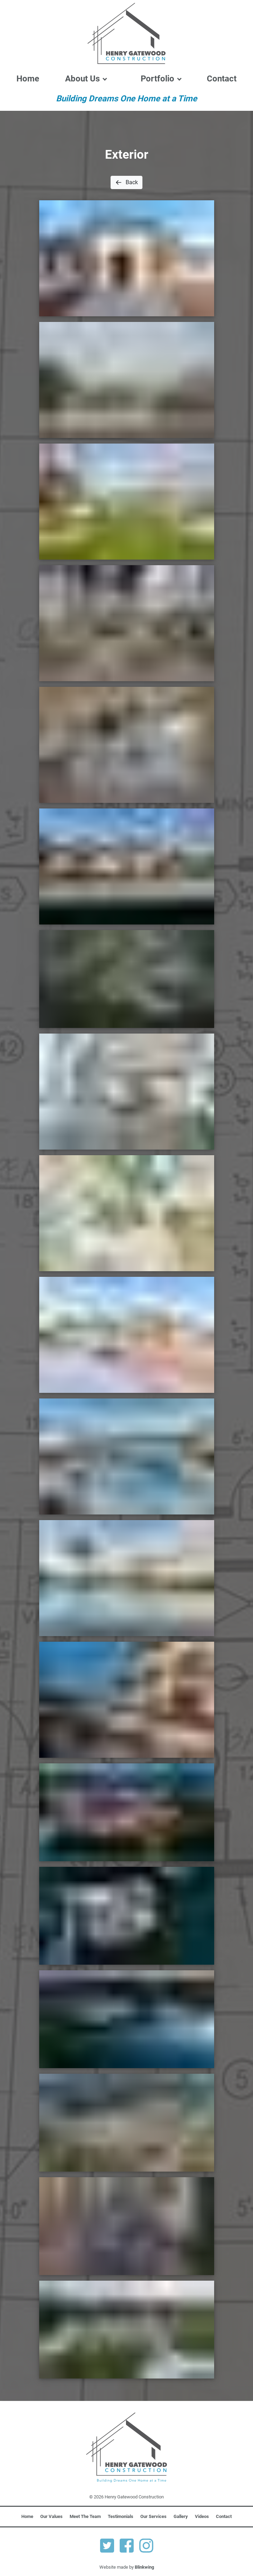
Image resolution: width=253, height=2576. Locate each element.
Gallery (181, 2516)
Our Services (153, 2516)
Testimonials (120, 2516)
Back (126, 182)
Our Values (51, 2516)
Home (27, 79)
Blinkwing (144, 2567)
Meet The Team (85, 2516)
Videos (202, 2516)
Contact (222, 79)
